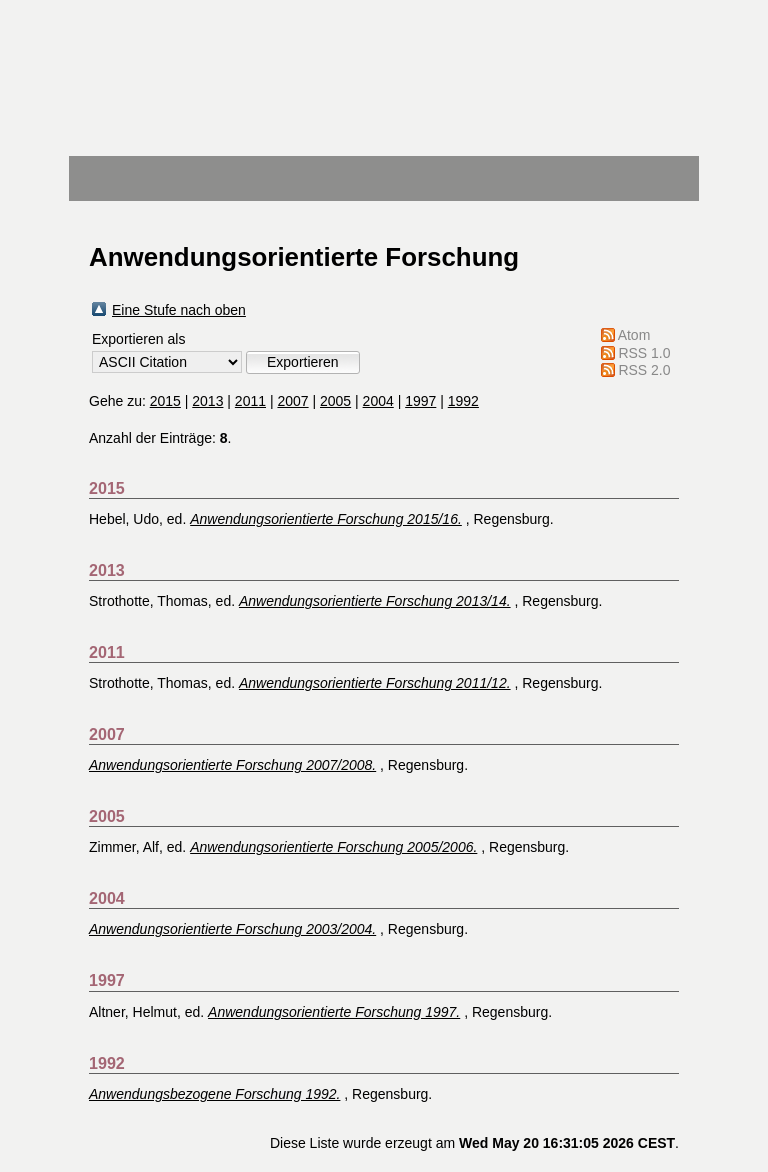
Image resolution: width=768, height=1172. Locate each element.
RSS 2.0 (644, 370)
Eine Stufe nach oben (179, 310)
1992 (463, 401)
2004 (378, 401)
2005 (335, 401)
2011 (250, 401)
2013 (207, 401)
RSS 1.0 (644, 353)
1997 (420, 401)
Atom (634, 335)
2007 (292, 401)
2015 (165, 401)
